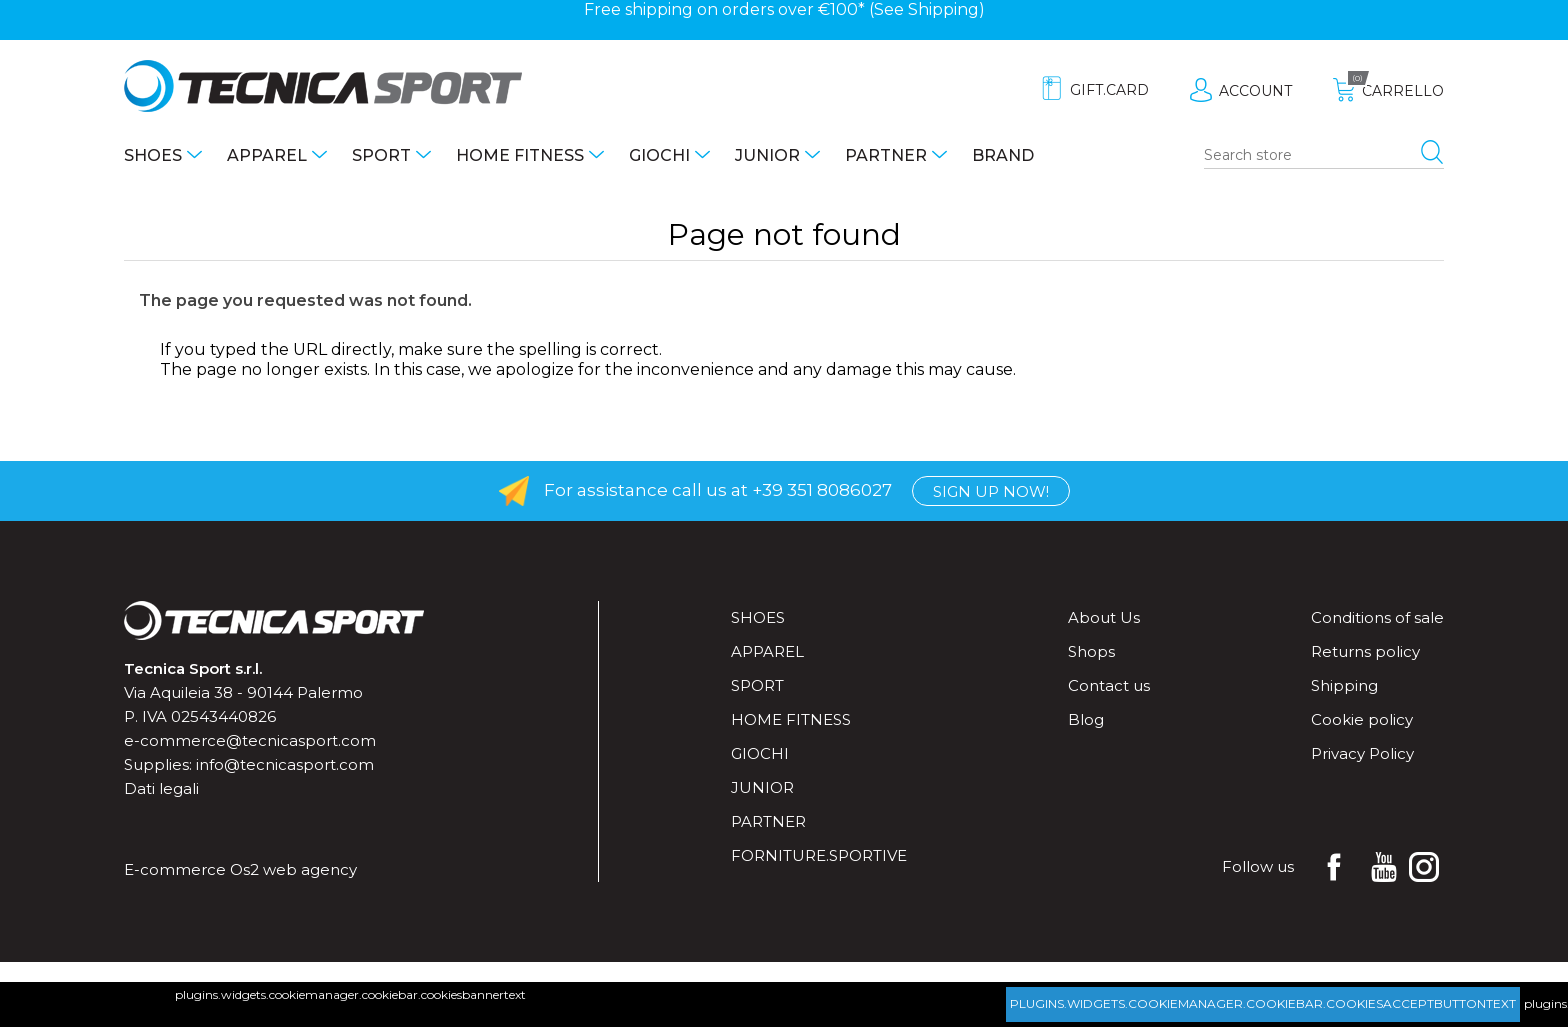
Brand (1003, 155)
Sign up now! (991, 491)
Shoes (153, 155)
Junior (767, 155)
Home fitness (520, 155)
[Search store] (1324, 156)
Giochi (659, 155)
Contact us (1109, 685)
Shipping (943, 9)
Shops (1091, 651)
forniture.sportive (819, 855)
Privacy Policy (1362, 753)
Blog (1086, 719)
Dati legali (161, 788)
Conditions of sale (1377, 617)
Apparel (267, 155)
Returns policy (1365, 651)
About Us (1104, 617)
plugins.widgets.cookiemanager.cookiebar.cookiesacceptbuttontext (1263, 1003)
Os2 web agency (293, 869)
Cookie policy (1362, 719)
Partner (886, 155)
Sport (381, 155)
